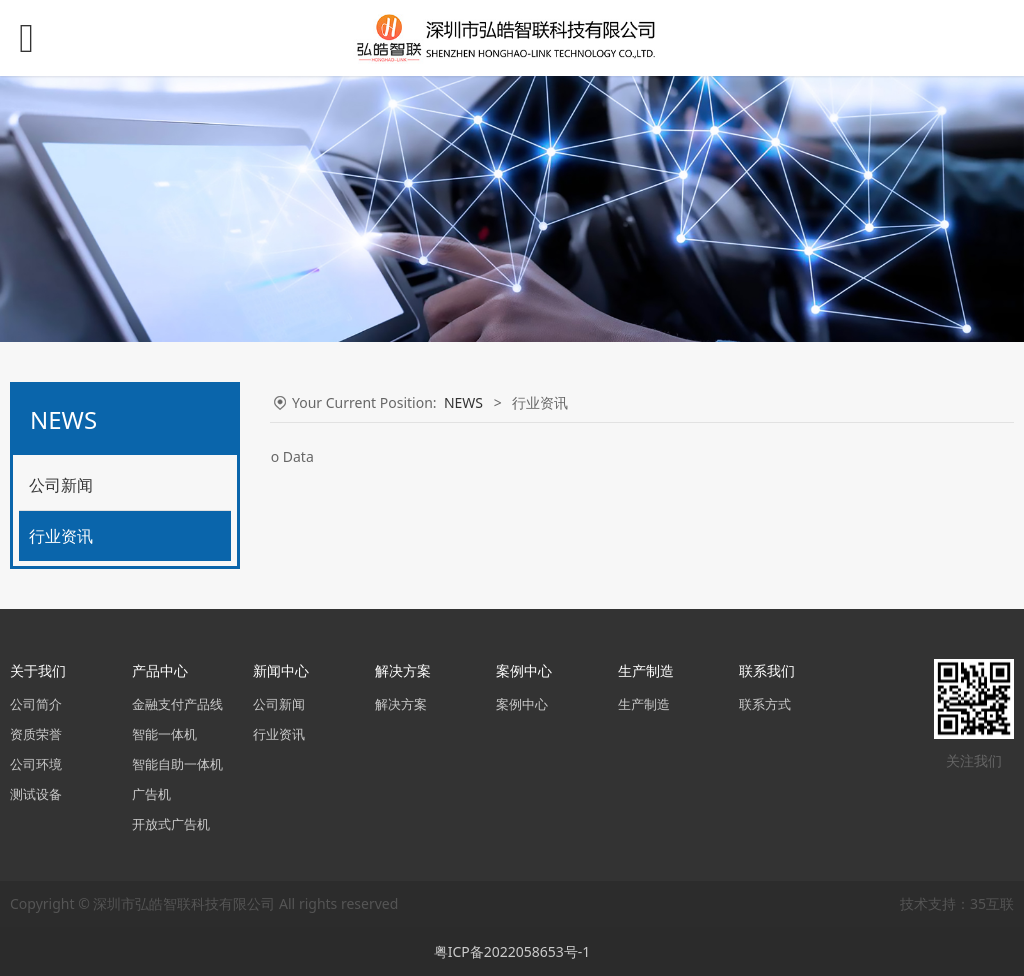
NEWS (463, 402)
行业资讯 (61, 536)
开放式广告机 (171, 824)
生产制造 (644, 704)
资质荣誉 (36, 734)
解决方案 (401, 704)
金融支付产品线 (177, 704)
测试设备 (36, 794)
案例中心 (522, 704)
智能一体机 (164, 734)
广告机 (151, 794)
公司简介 (36, 704)
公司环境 (36, 764)
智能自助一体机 (177, 764)
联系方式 (765, 704)
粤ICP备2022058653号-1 (512, 951)
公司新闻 (61, 485)
